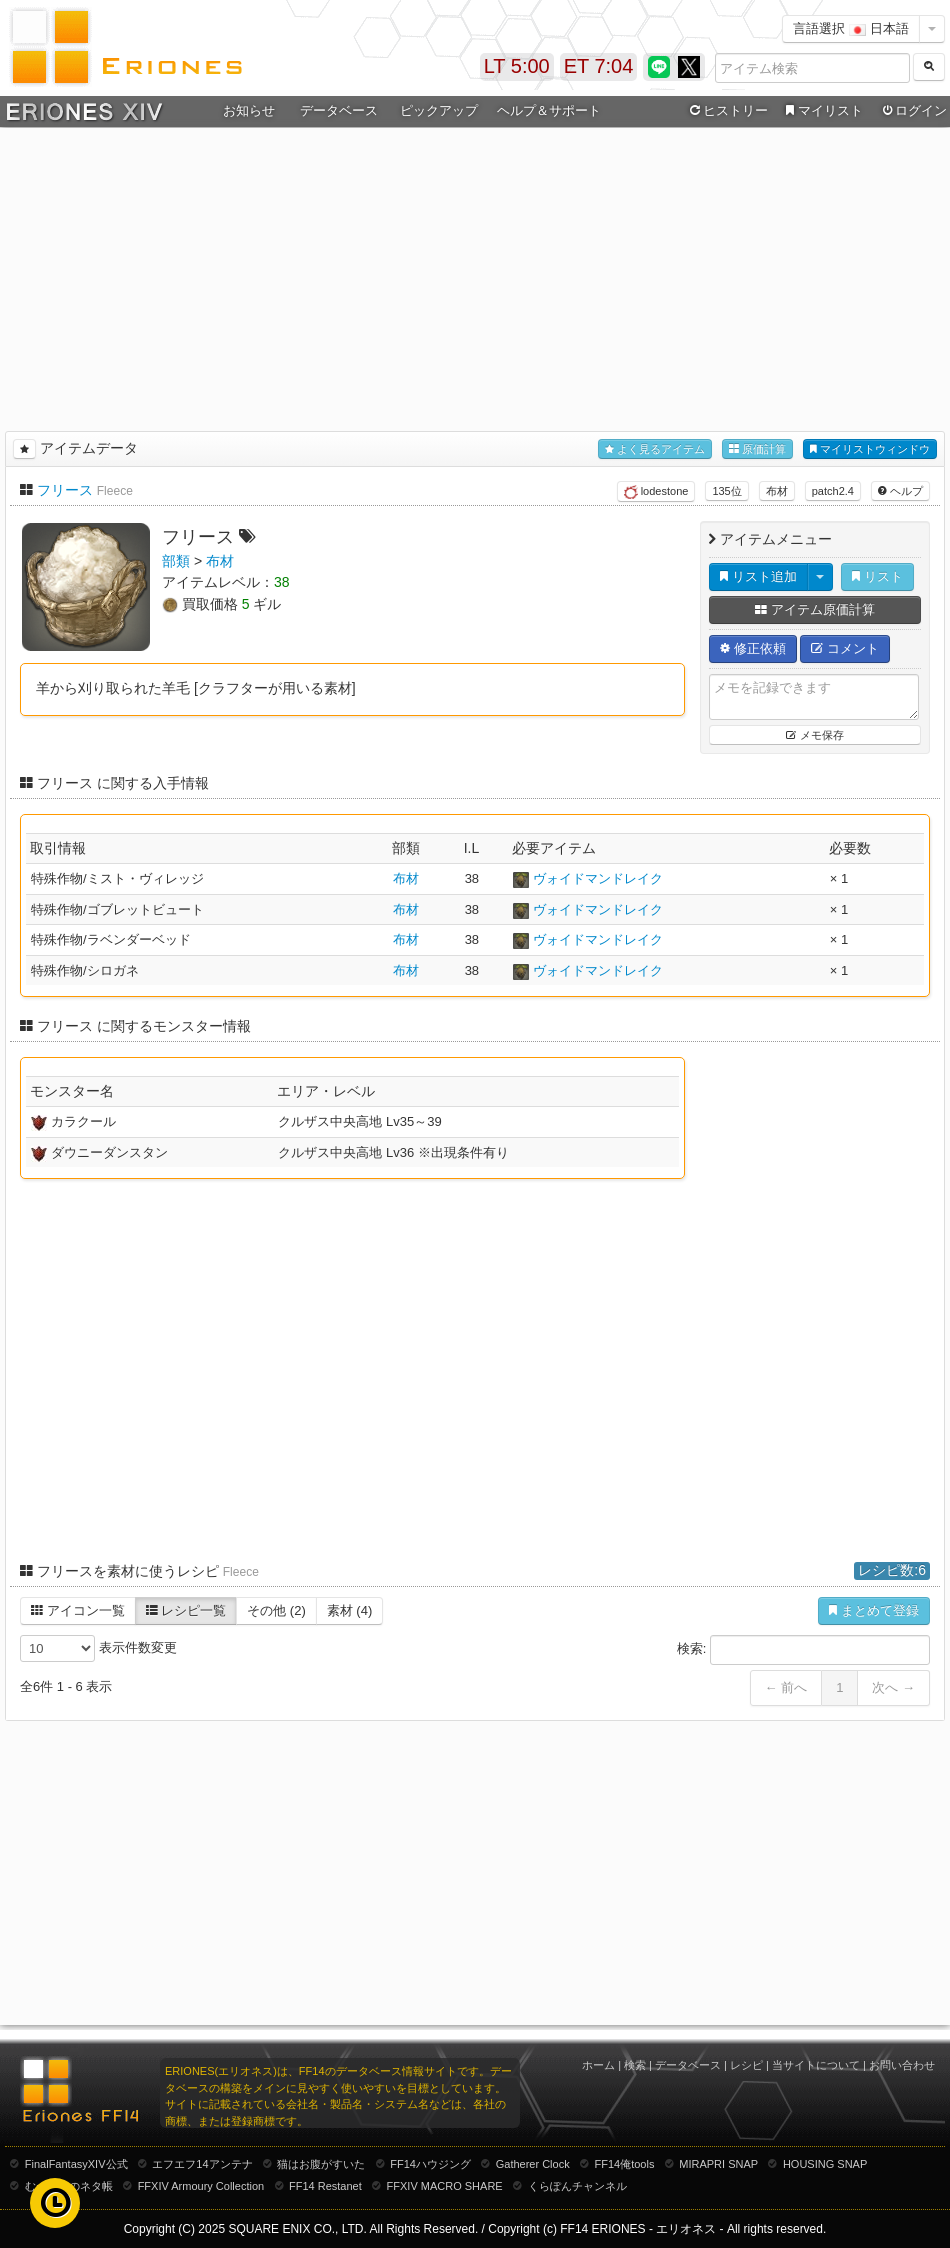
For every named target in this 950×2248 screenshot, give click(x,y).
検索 (635, 2065)
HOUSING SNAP (825, 2164)
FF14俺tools (625, 2164)
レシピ (746, 2065)
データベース (339, 110)
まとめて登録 (874, 1610)
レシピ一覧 (186, 1610)
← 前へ (786, 1687)
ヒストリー (726, 111)
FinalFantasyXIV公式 (76, 2164)
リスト (877, 576)
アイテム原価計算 (815, 609)
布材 (777, 491)
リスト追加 (758, 576)
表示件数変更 (98, 1648)
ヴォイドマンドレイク (598, 878)
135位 (726, 491)
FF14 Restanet (325, 2186)
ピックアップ (439, 110)
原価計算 (757, 449)
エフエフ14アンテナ (202, 2164)
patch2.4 (833, 491)
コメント (845, 648)
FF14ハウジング (430, 2164)
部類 (176, 561)
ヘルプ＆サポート (549, 110)
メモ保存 (814, 735)
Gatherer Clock (533, 2164)
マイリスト (821, 111)
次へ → (893, 1687)
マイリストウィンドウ (870, 449)
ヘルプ (900, 491)
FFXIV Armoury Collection (201, 2186)
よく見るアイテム (655, 449)
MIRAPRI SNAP (718, 2164)
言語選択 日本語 (851, 28)
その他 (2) (276, 1610)
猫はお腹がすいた (321, 2164)
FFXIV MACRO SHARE (445, 2186)
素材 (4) (350, 1610)
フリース (65, 490)
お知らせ (249, 110)
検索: (803, 1650)
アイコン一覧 (78, 1610)
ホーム (598, 2065)
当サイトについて (816, 2065)
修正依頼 (753, 648)
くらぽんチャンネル (577, 2186)
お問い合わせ (902, 2065)
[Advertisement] (475, 276)
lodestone (656, 492)
